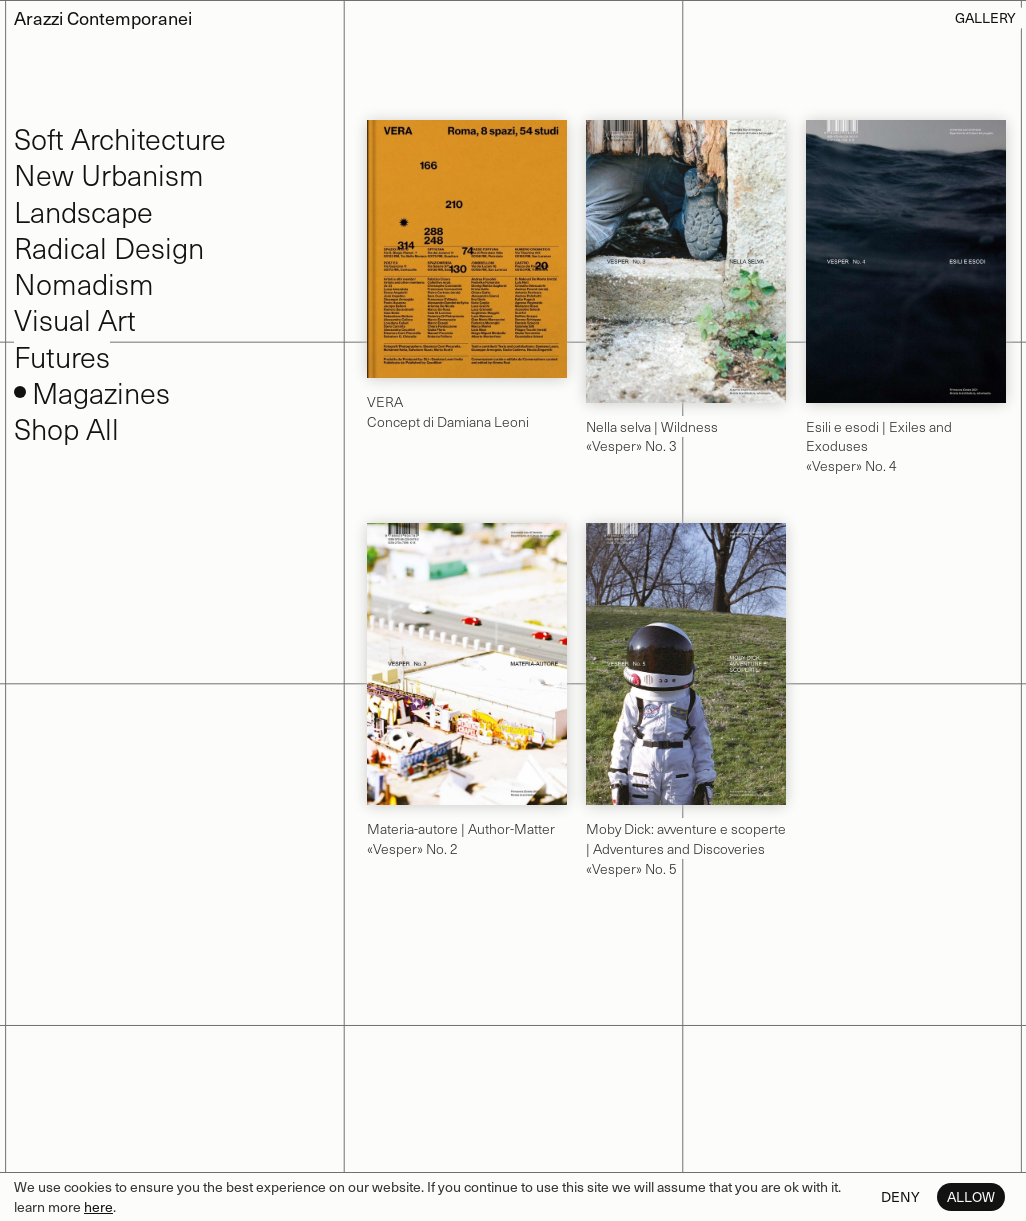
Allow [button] (971, 1196)
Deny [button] (900, 1196)
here (98, 1206)
